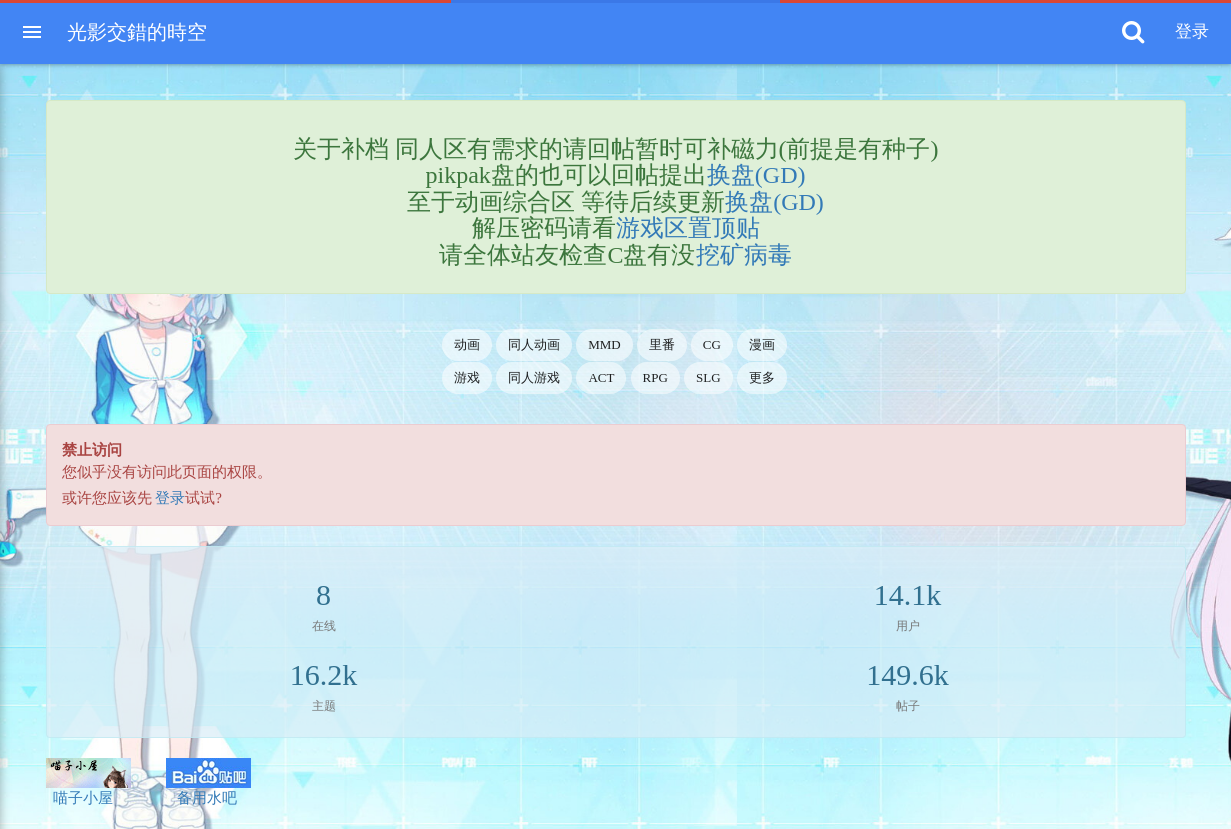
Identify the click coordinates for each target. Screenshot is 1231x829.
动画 (467, 344)
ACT (601, 377)
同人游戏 (534, 377)
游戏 (467, 377)
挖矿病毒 (744, 255)
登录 (170, 498)
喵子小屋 (88, 782)
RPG (655, 377)
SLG (708, 377)
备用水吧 (208, 782)
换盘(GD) (756, 175)
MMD (604, 344)
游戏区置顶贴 (688, 228)
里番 (662, 344)
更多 (762, 377)
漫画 (762, 344)
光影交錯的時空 (137, 32)
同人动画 (534, 344)
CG (712, 344)
